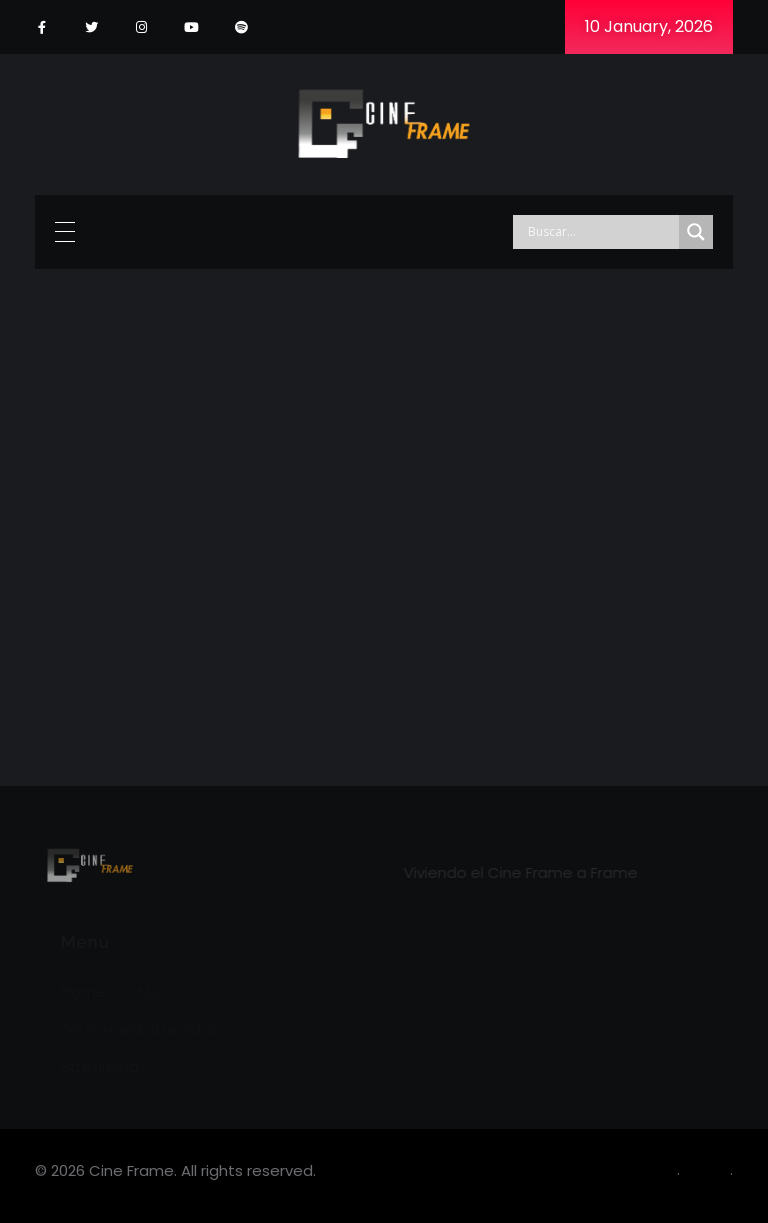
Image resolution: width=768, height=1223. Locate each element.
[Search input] (601, 232)
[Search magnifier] (696, 232)
